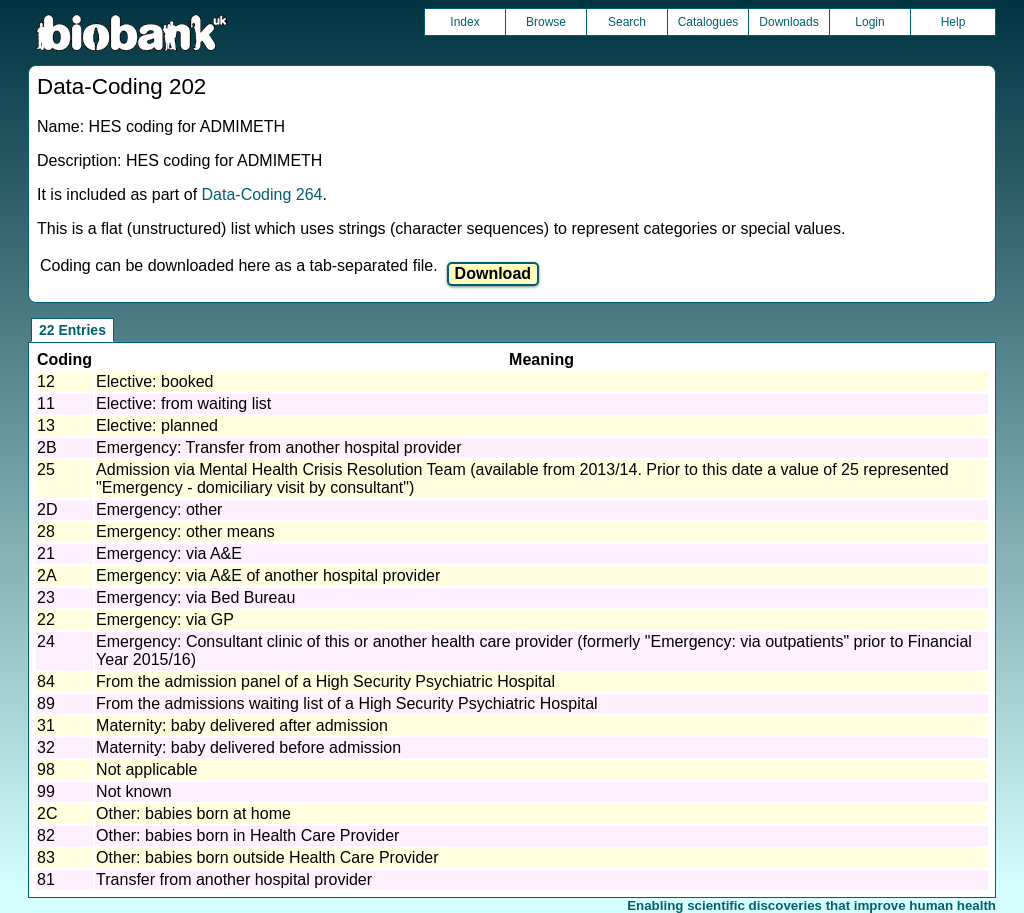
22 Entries (72, 330)
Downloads (788, 22)
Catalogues (708, 22)
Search (627, 22)
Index (464, 22)
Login (869, 22)
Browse (546, 22)
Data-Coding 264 (262, 194)
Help (953, 22)
